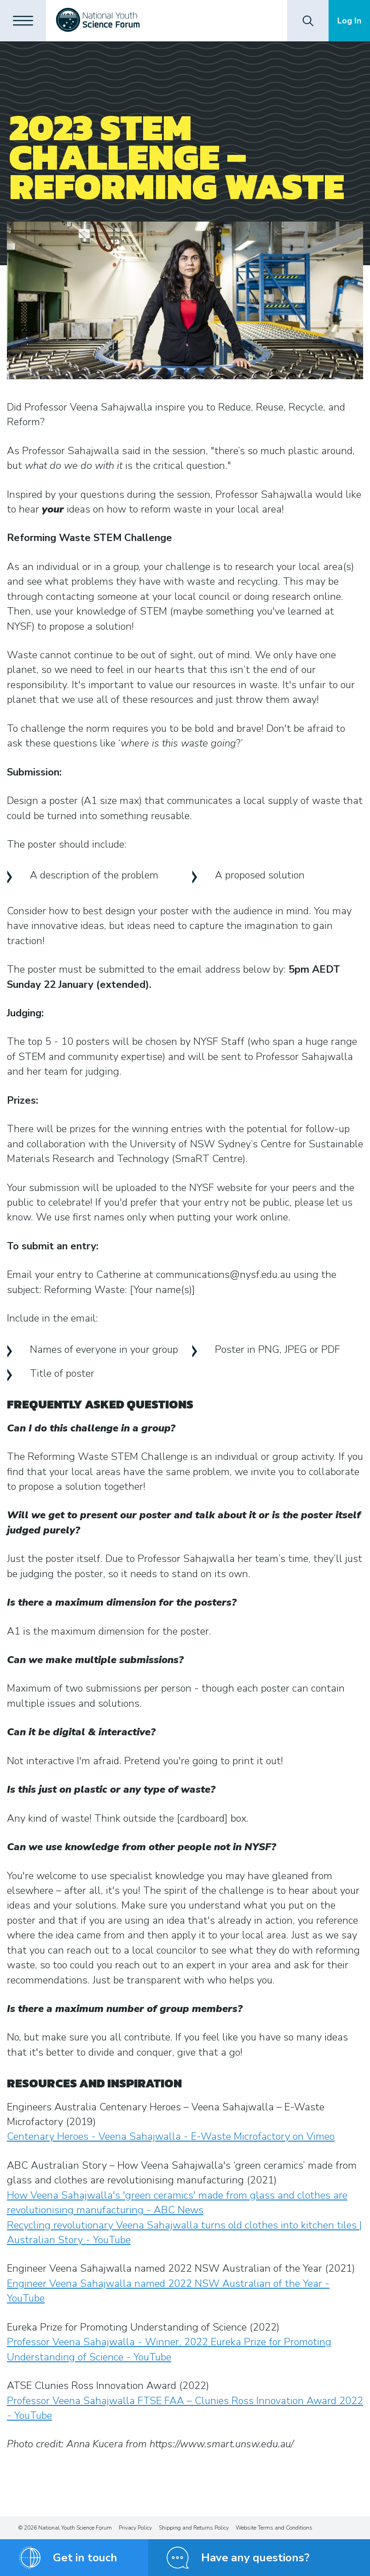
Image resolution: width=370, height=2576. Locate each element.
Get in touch (85, 2557)
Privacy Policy (135, 2527)
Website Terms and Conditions (274, 2527)
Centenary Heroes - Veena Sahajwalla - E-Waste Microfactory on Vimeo (171, 2136)
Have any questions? (255, 2557)
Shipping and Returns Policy (194, 2527)
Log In (349, 20)
